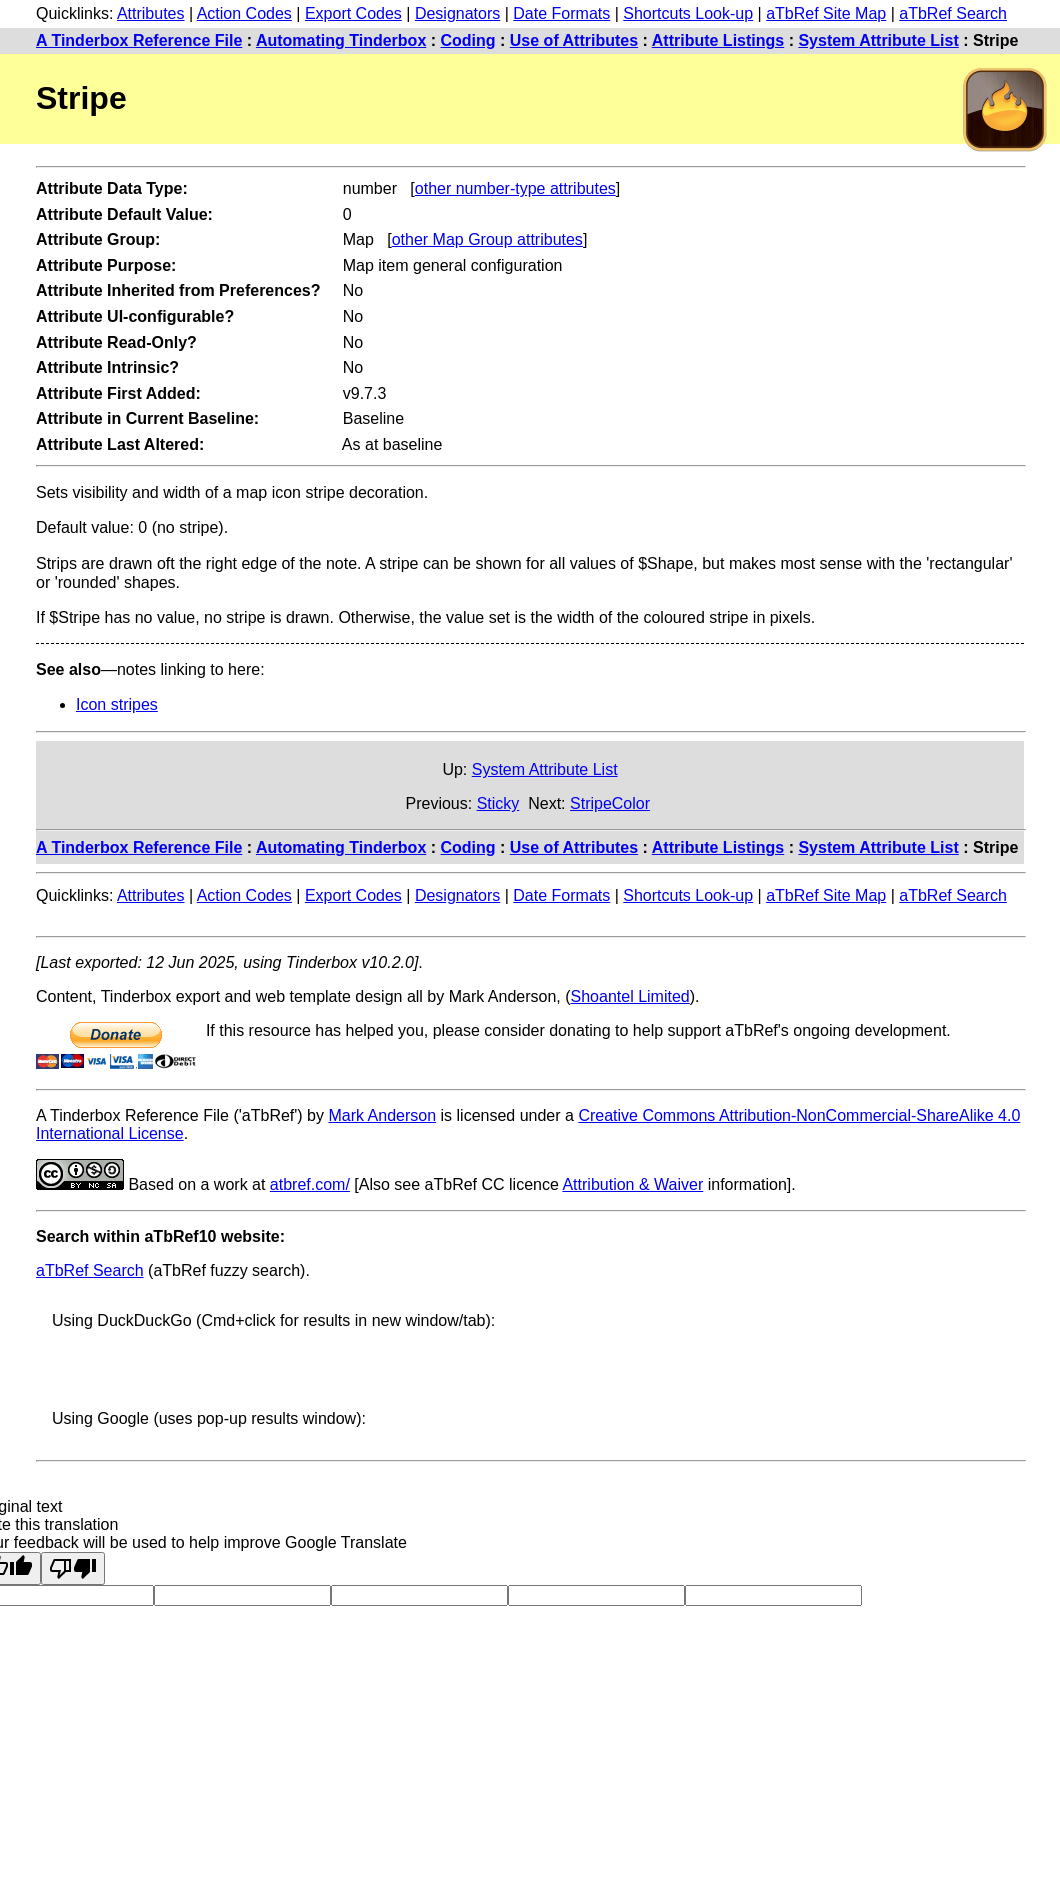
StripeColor (610, 803)
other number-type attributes (515, 188)
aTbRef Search (953, 13)
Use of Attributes (574, 40)
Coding (468, 40)
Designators (457, 13)
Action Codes (244, 13)
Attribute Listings (718, 40)
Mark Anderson (382, 1115)
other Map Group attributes (487, 239)
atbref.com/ (310, 1184)
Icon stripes (117, 704)
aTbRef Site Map (826, 13)
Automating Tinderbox (341, 40)
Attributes (151, 13)
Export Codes (353, 13)
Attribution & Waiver (632, 1184)
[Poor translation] (73, 1568)
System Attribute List (878, 40)
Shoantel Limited (630, 996)
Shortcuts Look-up (688, 13)
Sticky (498, 803)
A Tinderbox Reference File (139, 40)
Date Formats (561, 13)
